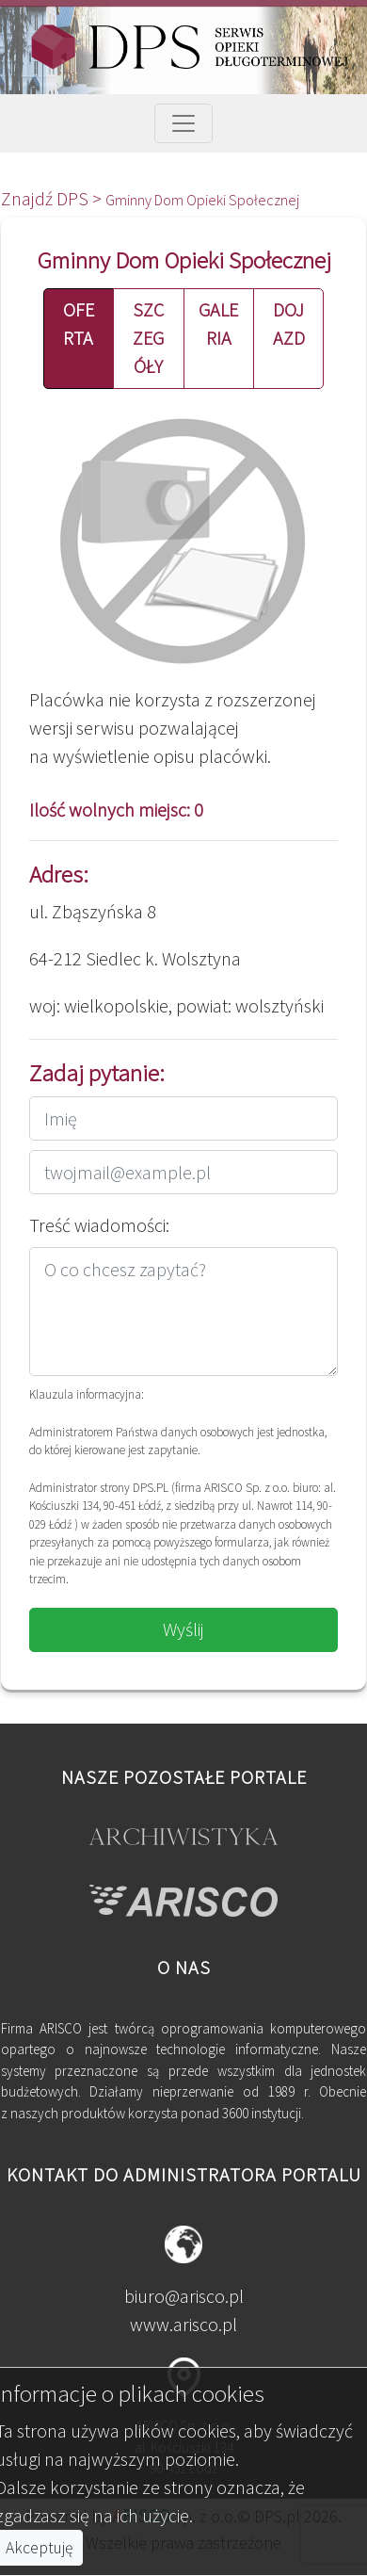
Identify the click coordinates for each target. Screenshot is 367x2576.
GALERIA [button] (218, 323)
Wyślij (183, 1629)
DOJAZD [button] (289, 323)
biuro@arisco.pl (184, 2296)
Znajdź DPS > (53, 198)
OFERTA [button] (78, 323)
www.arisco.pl (183, 2324)
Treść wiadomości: (99, 1225)
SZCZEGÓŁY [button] (148, 338)
